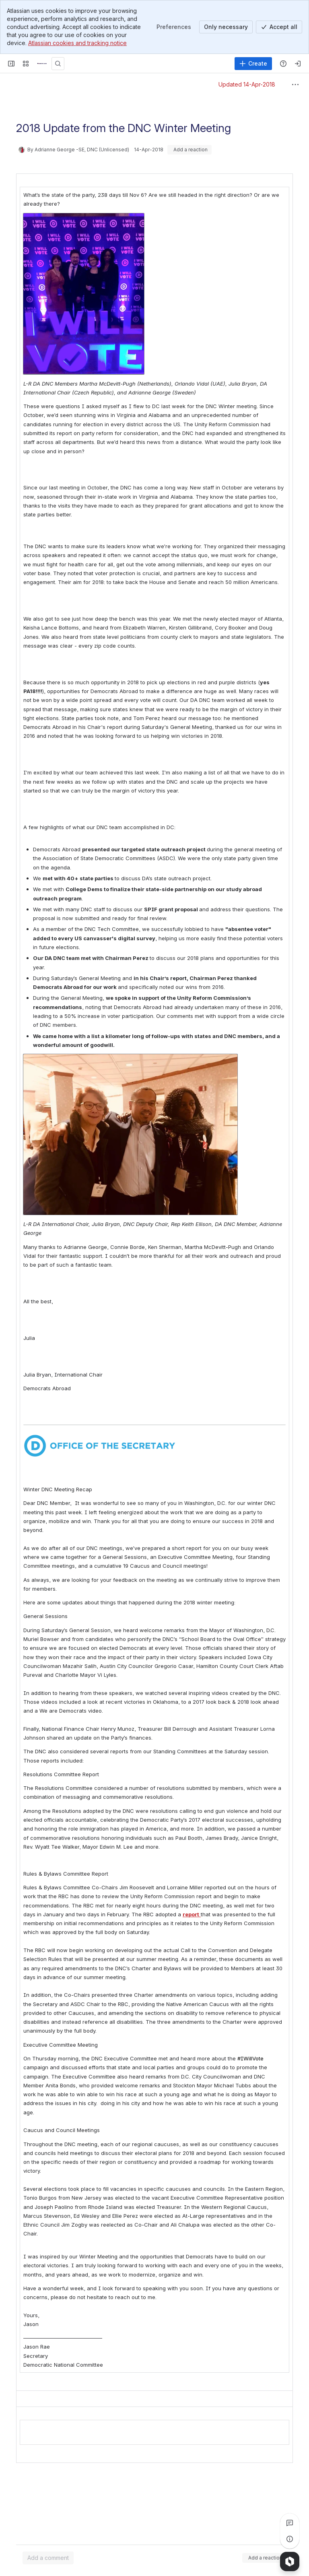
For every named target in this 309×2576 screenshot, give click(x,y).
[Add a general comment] (48, 2557)
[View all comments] (289, 2522)
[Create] (253, 63)
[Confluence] (41, 63)
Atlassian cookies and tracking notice (77, 42)
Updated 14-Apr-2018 (246, 84)
